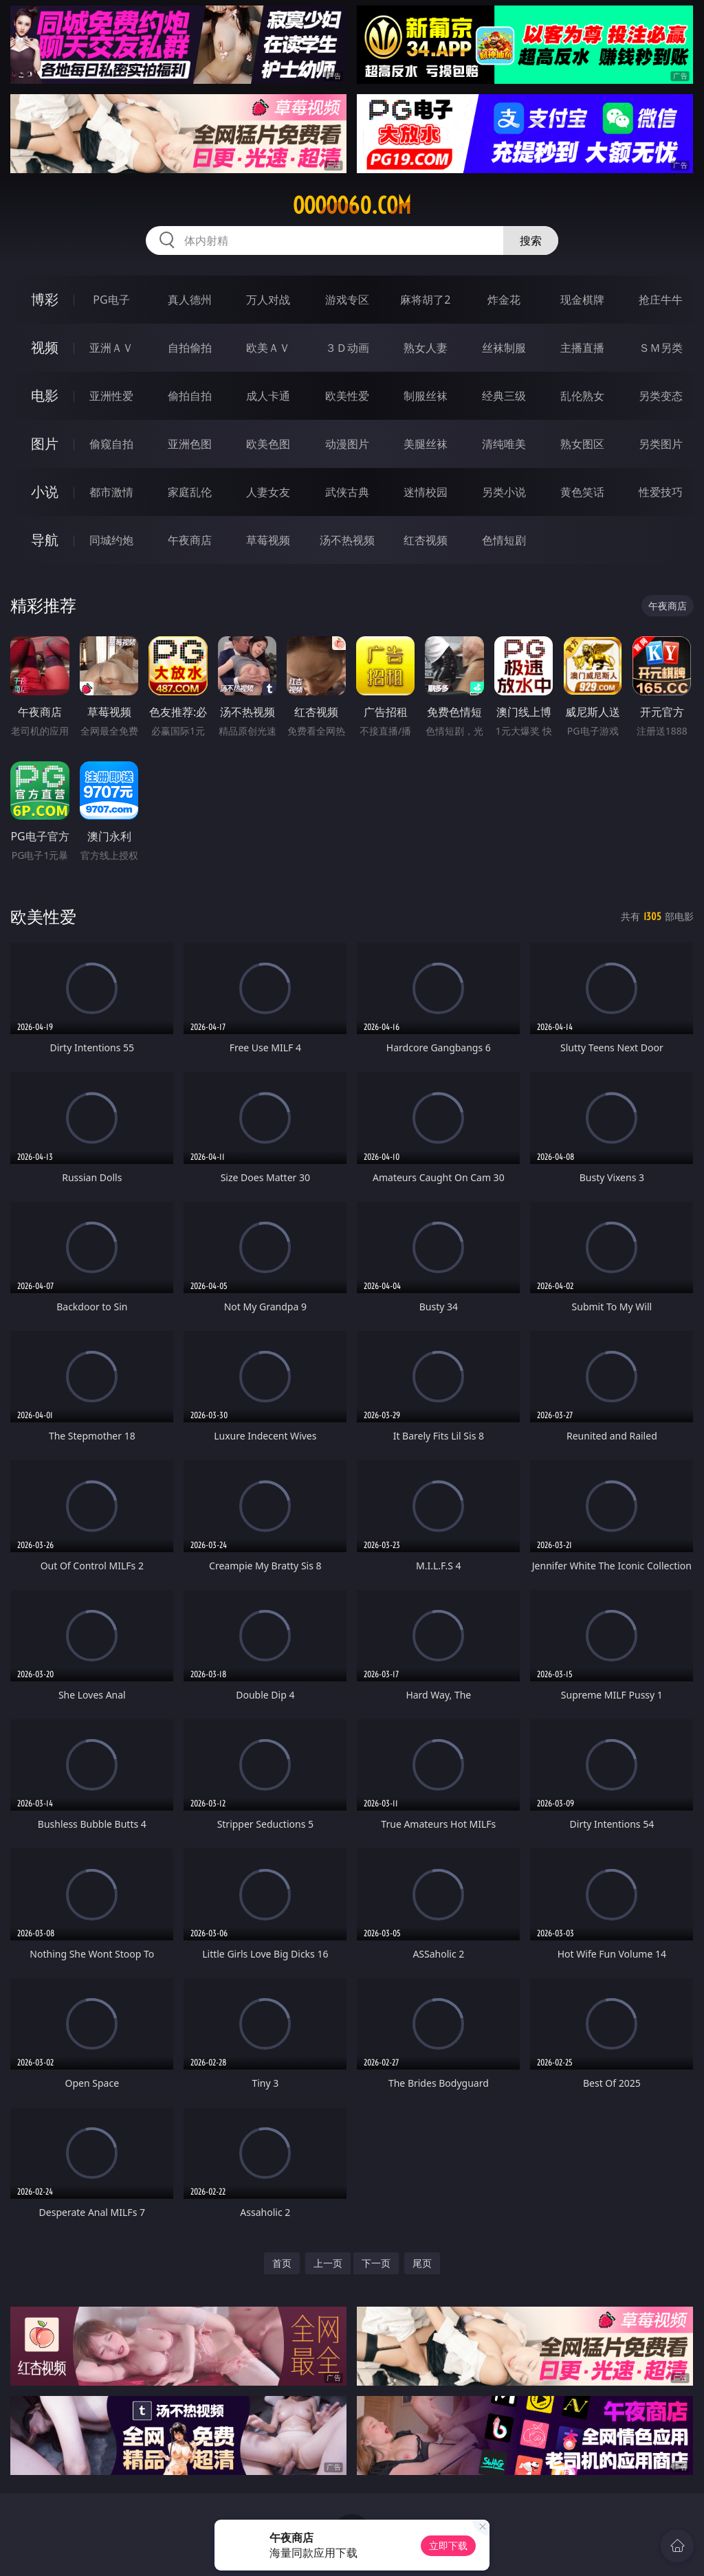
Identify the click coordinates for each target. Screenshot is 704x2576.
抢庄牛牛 (661, 299)
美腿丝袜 (426, 443)
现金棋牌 (582, 299)
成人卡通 (268, 395)
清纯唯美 (504, 443)
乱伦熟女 (582, 395)
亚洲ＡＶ (111, 347)
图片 (44, 443)
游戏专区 (347, 299)
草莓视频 (268, 540)
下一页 (376, 2263)
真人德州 (190, 299)
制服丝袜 (426, 395)
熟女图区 (582, 443)
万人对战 (268, 299)
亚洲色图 (190, 443)
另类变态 (661, 395)
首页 (282, 2263)
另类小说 (504, 492)
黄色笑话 (582, 492)
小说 (44, 491)
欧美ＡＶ (268, 347)
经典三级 (504, 395)
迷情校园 (426, 492)
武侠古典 (347, 492)
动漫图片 (347, 443)
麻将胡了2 (425, 299)
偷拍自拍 (190, 395)
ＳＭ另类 (661, 347)
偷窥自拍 (111, 443)
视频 (44, 347)
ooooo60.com (352, 205)
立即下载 (448, 2545)
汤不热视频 (347, 540)
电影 (44, 395)
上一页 (328, 2263)
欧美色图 (268, 443)
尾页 (422, 2263)
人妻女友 (268, 492)
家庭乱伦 (190, 492)
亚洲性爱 (111, 395)
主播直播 (582, 347)
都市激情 (111, 492)
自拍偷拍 (190, 347)
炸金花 (503, 299)
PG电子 (111, 299)
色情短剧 (504, 540)
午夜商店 (190, 540)
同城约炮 (111, 540)
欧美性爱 (347, 395)
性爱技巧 (661, 492)
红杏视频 (426, 540)
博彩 (44, 299)
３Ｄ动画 (347, 347)
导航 (44, 539)
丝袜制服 (504, 347)
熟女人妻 (426, 347)
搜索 (531, 240)
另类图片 (661, 443)
